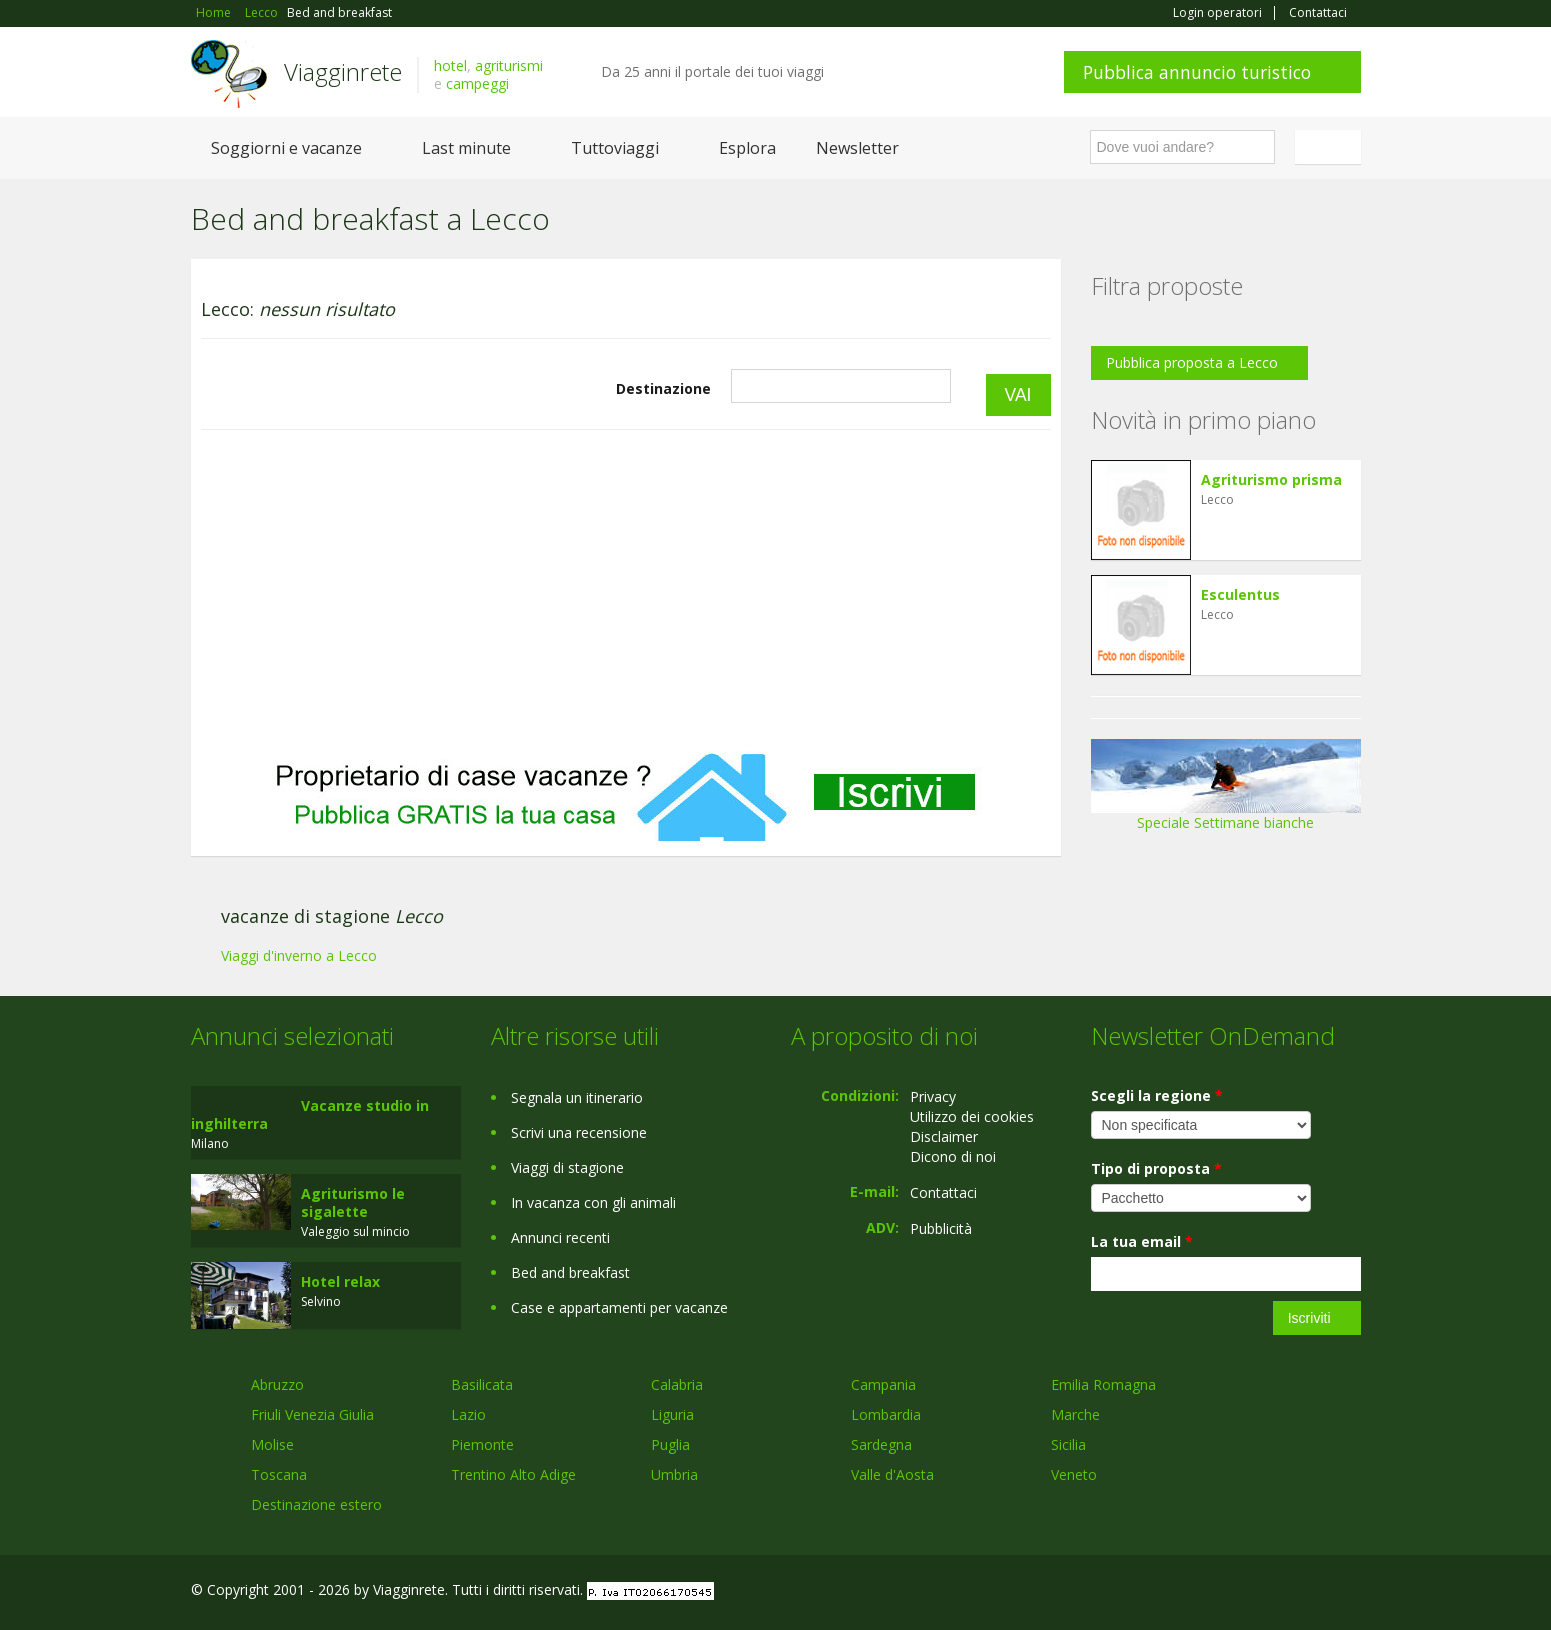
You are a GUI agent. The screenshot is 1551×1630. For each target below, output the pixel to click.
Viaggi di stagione (567, 1167)
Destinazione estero (316, 1504)
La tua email (1142, 1241)
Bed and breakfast (570, 1272)
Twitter (1303, 1592)
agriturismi (509, 65)
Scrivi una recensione (579, 1132)
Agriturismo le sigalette (353, 1202)
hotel (450, 65)
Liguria (672, 1414)
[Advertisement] (626, 591)
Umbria (674, 1474)
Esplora (747, 148)
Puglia (670, 1444)
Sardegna (881, 1444)
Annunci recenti (560, 1237)
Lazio (468, 1414)
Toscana (279, 1474)
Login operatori (1217, 13)
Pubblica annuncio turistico (1197, 72)
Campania (883, 1384)
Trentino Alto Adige (513, 1474)
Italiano (1331, 147)
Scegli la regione (1157, 1095)
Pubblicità (941, 1228)
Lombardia (886, 1414)
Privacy (933, 1096)
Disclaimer (944, 1136)
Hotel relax (340, 1281)
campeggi (477, 83)
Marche (1075, 1414)
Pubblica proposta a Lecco (1192, 362)
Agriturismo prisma (1271, 479)
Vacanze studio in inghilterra (310, 1114)
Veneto (1074, 1474)
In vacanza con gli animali (593, 1202)
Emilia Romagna (1103, 1384)
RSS (1350, 1592)
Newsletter (857, 148)
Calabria (677, 1384)
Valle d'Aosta (892, 1474)
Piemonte (482, 1444)
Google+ (1253, 1592)
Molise (272, 1444)
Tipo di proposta (1156, 1168)
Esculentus (1240, 594)
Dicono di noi (953, 1156)
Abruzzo (277, 1384)
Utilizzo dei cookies (972, 1116)
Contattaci (1318, 13)
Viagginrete (343, 71)
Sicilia (1068, 1444)
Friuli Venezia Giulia (312, 1414)
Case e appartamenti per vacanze (619, 1307)
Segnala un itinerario (577, 1097)
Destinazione (663, 388)
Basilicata (482, 1384)
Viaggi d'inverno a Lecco (299, 955)
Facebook (1210, 1592)
